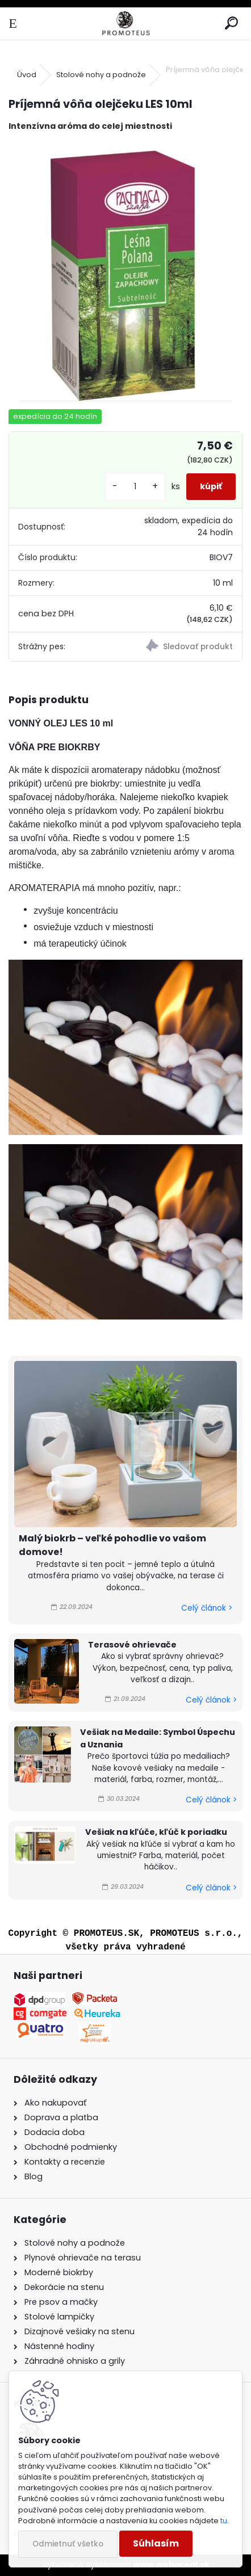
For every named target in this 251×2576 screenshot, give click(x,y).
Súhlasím (156, 2543)
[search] (231, 23)
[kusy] (135, 487)
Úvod (26, 74)
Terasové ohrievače (132, 1644)
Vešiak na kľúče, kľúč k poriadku (156, 1832)
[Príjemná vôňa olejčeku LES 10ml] (125, 271)
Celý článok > (206, 1608)
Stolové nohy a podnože (101, 74)
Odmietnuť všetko (67, 2544)
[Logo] (125, 23)
